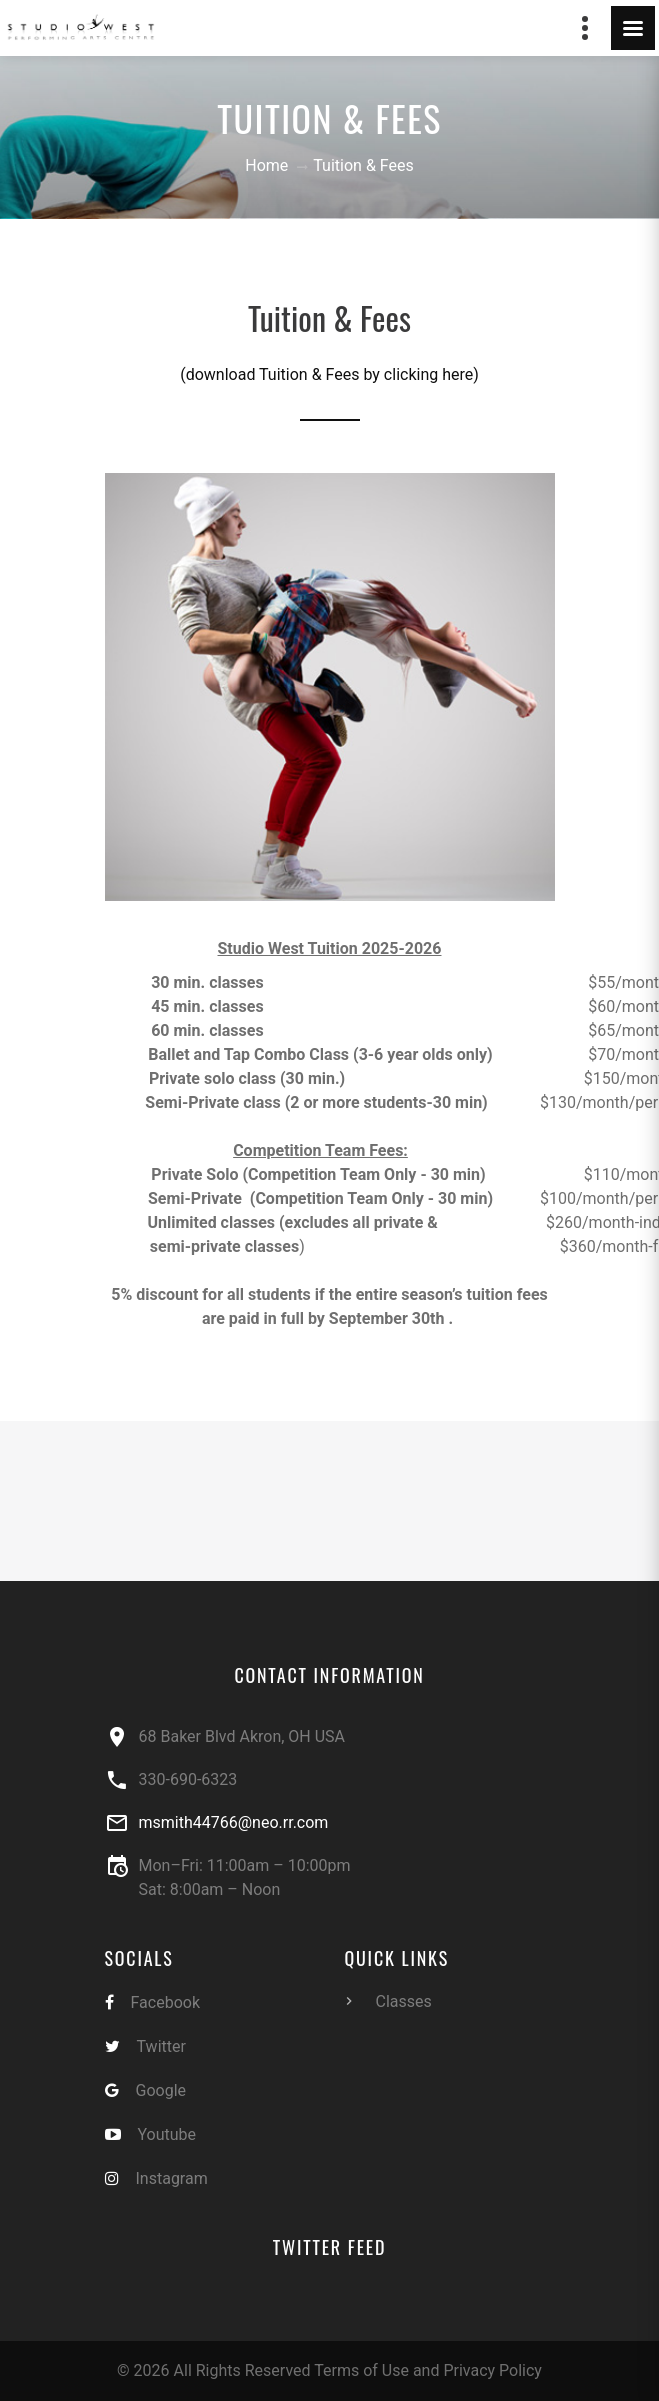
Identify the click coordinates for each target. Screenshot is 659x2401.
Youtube (167, 2134)
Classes (404, 2001)
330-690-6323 (188, 1779)
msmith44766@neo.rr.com (234, 1822)
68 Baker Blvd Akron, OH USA (242, 1736)
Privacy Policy (492, 2370)
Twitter (161, 2046)
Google (161, 2090)
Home (266, 165)
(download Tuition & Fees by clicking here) (329, 374)
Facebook (165, 2002)
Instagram (172, 2178)
